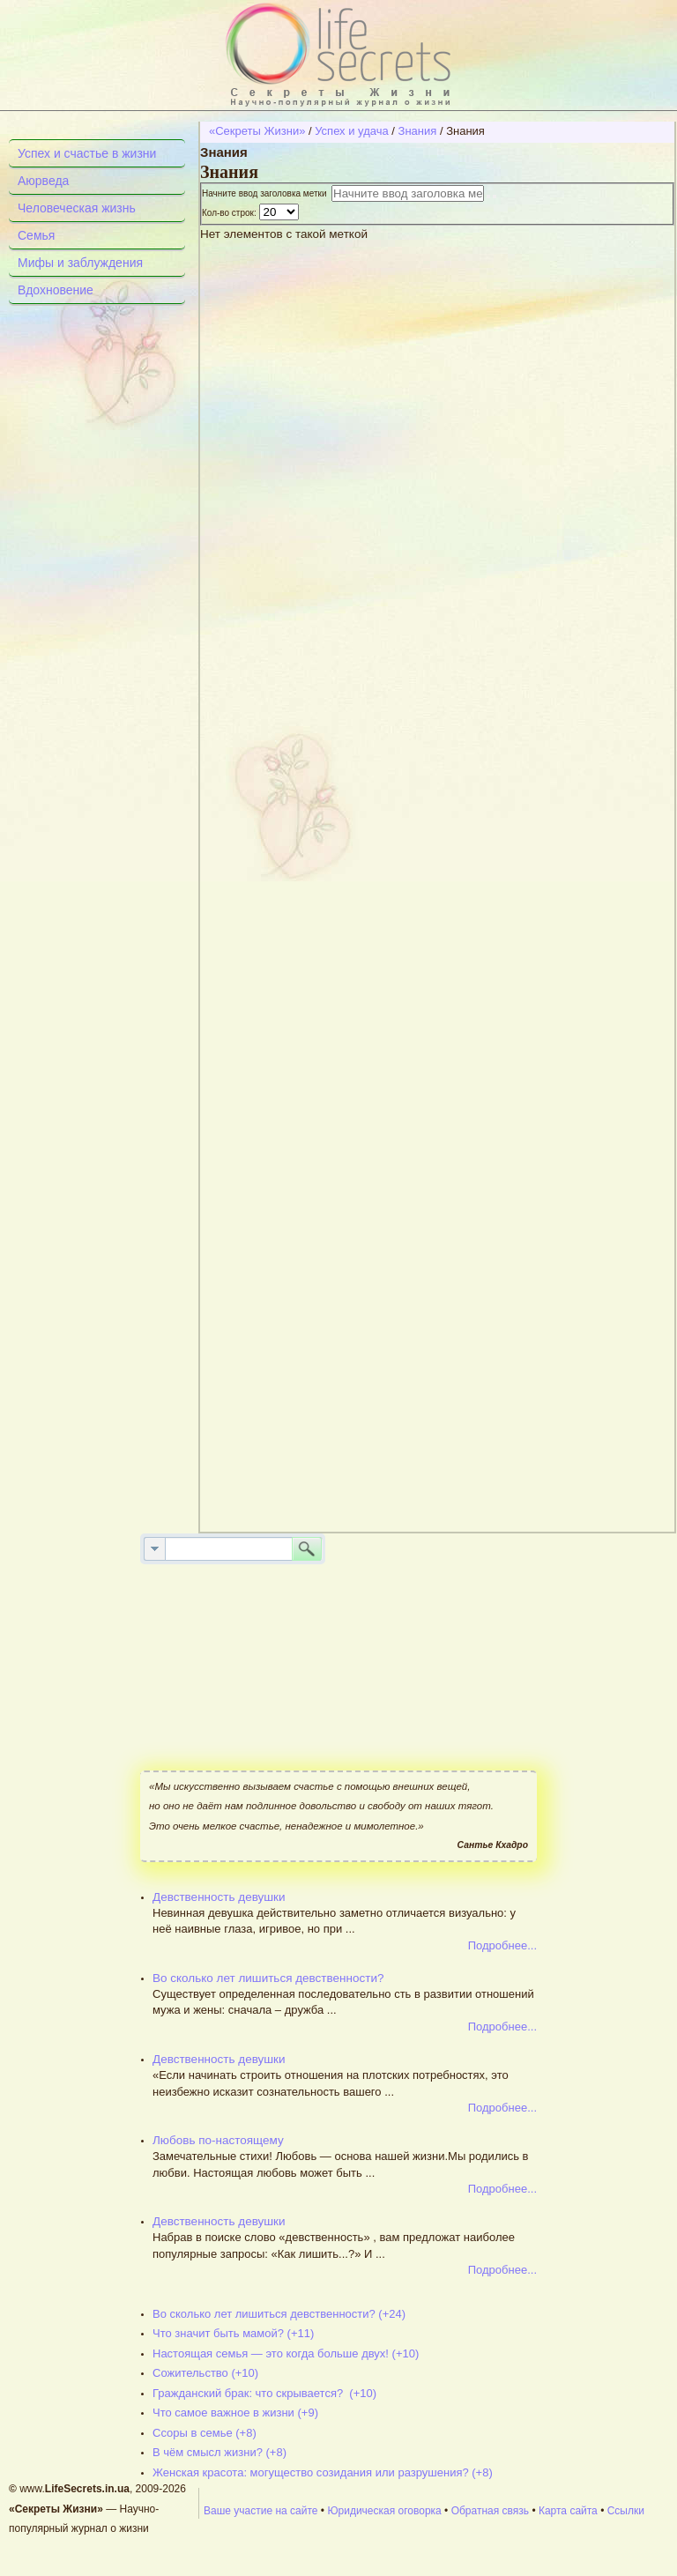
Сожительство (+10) (205, 2372)
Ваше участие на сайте (261, 2511)
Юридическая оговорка (384, 2511)
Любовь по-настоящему (218, 2140)
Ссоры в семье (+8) (205, 2432)
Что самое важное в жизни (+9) (235, 2412)
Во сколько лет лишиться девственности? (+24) (279, 2313)
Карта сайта (568, 2511)
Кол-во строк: (230, 213)
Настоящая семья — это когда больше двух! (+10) (286, 2353)
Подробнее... (502, 1945)
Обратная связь (490, 2511)
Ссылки (625, 2511)
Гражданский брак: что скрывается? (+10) (264, 2393)
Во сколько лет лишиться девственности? (268, 1978)
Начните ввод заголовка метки (266, 193)
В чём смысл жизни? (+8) (219, 2452)
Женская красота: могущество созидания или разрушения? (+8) (323, 2472)
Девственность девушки (219, 1897)
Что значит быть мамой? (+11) (233, 2333)
